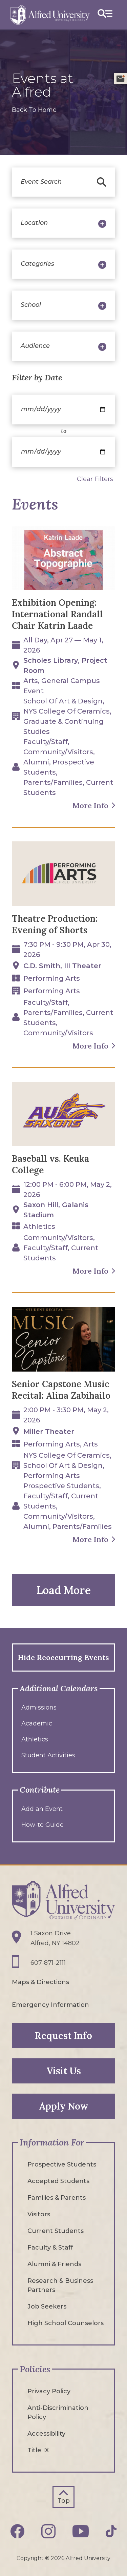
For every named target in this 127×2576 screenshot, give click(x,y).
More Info (90, 805)
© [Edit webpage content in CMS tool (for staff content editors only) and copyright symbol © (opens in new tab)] (47, 2558)
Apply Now (63, 2106)
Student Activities (48, 1755)
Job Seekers (46, 2306)
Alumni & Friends (54, 2264)
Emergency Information (50, 2005)
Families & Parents (56, 2197)
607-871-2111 (48, 1962)
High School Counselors (65, 2323)
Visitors (38, 2214)
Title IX (38, 2450)
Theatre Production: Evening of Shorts (55, 924)
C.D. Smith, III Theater (62, 966)
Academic (36, 1723)
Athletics (34, 1739)
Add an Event (42, 1809)
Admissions (39, 1707)
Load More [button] (63, 1590)
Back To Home (34, 110)
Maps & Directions (40, 1982)
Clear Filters (95, 479)
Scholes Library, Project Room (65, 665)
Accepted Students (58, 2181)
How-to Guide (42, 1825)
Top (64, 2500)
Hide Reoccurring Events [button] (63, 1657)
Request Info (63, 2036)
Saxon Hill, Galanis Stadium (55, 1210)
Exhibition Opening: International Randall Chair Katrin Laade (57, 614)
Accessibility (46, 2433)
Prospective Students (61, 2164)
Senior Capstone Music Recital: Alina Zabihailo (61, 1389)
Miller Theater (48, 1431)
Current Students (55, 2231)
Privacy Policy (48, 2391)
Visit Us (63, 2071)
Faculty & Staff (50, 2247)
